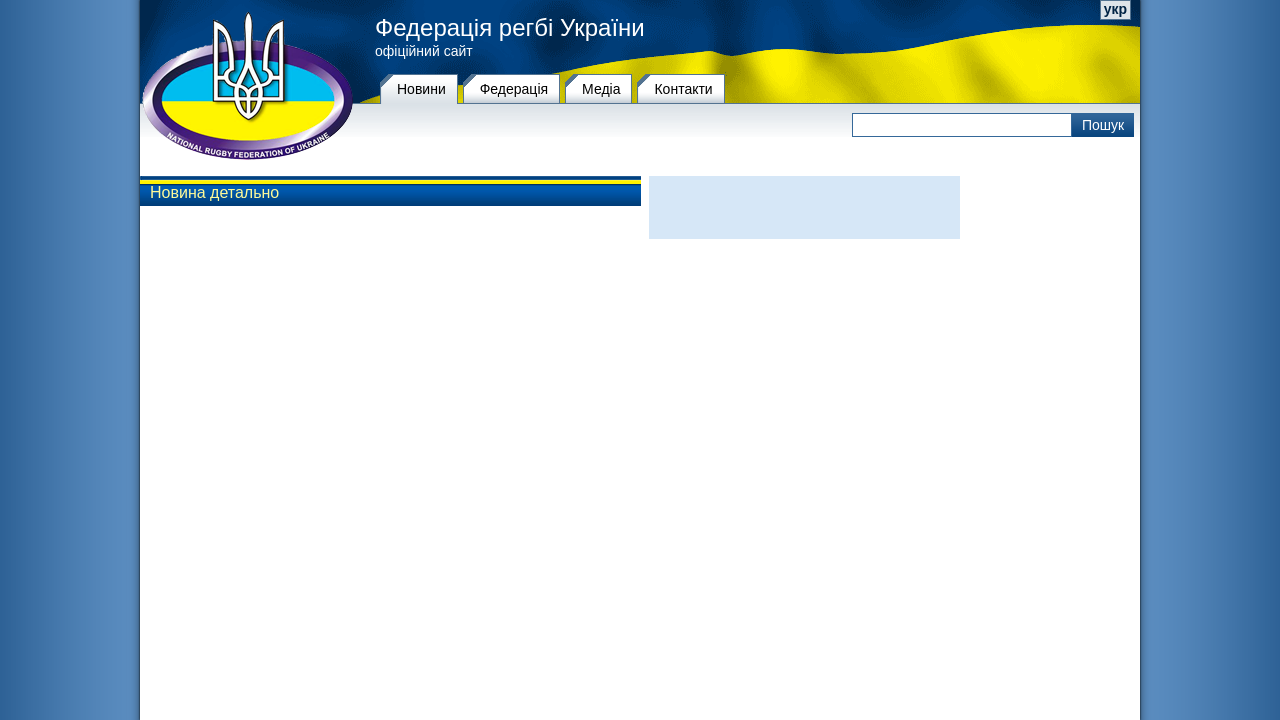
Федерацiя (514, 89)
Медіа (601, 89)
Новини (421, 89)
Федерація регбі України (510, 28)
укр (1115, 9)
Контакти (683, 89)
